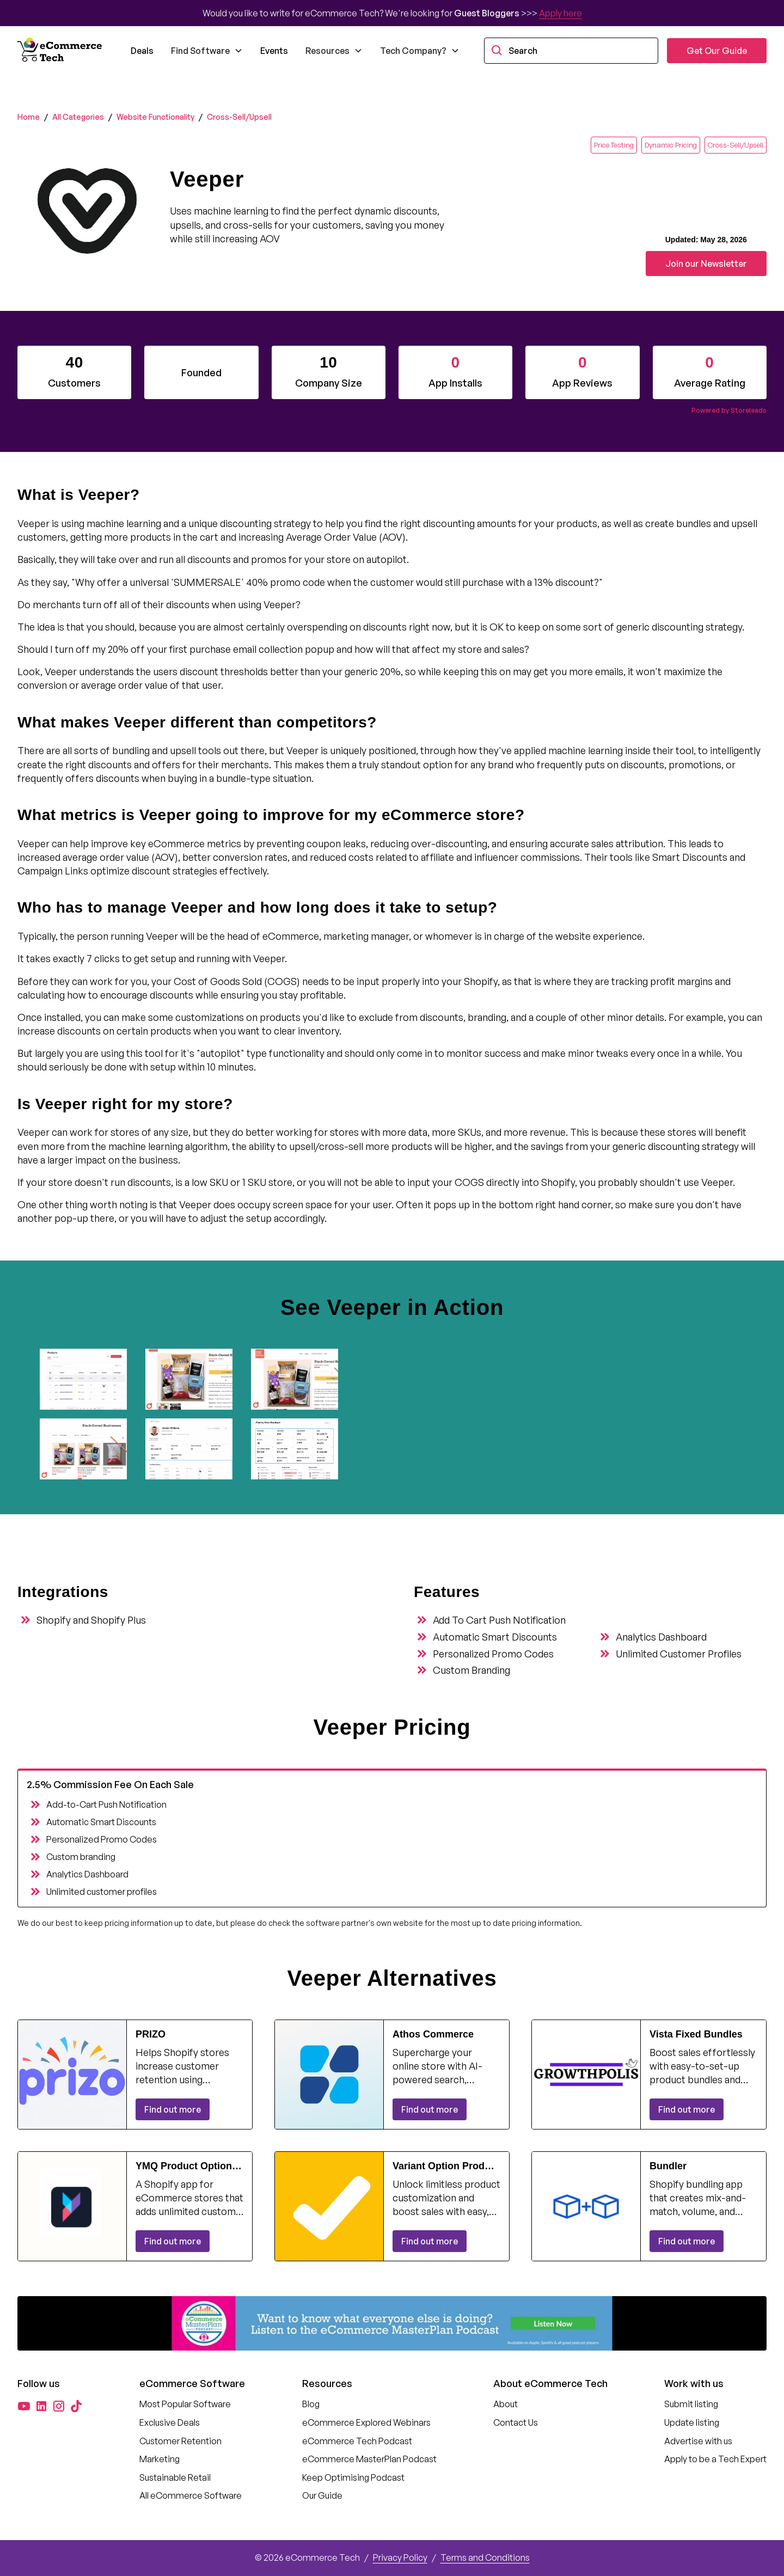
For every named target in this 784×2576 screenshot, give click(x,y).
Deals (142, 50)
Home (28, 116)
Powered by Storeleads (729, 410)
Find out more (172, 2109)
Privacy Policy (400, 2557)
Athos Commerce (433, 2034)
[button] (207, 51)
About (505, 2403)
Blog (311, 2403)
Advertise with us (698, 2441)
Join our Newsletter (706, 263)
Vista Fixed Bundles (696, 2034)
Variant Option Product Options (446, 2167)
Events (274, 50)
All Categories (78, 116)
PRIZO (151, 2034)
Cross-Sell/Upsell (239, 116)
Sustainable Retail (175, 2477)
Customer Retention (180, 2441)
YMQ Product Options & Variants (186, 2167)
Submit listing (691, 2403)
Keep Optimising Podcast (353, 2477)
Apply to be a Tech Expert (715, 2458)
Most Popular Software (185, 2403)
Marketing (159, 2458)
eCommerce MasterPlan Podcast (369, 2458)
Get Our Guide (717, 50)
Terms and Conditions (485, 2557)
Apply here (560, 13)
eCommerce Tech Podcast (357, 2441)
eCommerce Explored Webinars (366, 2422)
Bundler (668, 2166)
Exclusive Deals (169, 2422)
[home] (61, 51)
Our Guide (322, 2495)
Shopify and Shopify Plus (91, 1620)
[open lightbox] (88, 1379)
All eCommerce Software (190, 2495)
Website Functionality (155, 116)
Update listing (691, 2422)
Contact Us (515, 2422)
